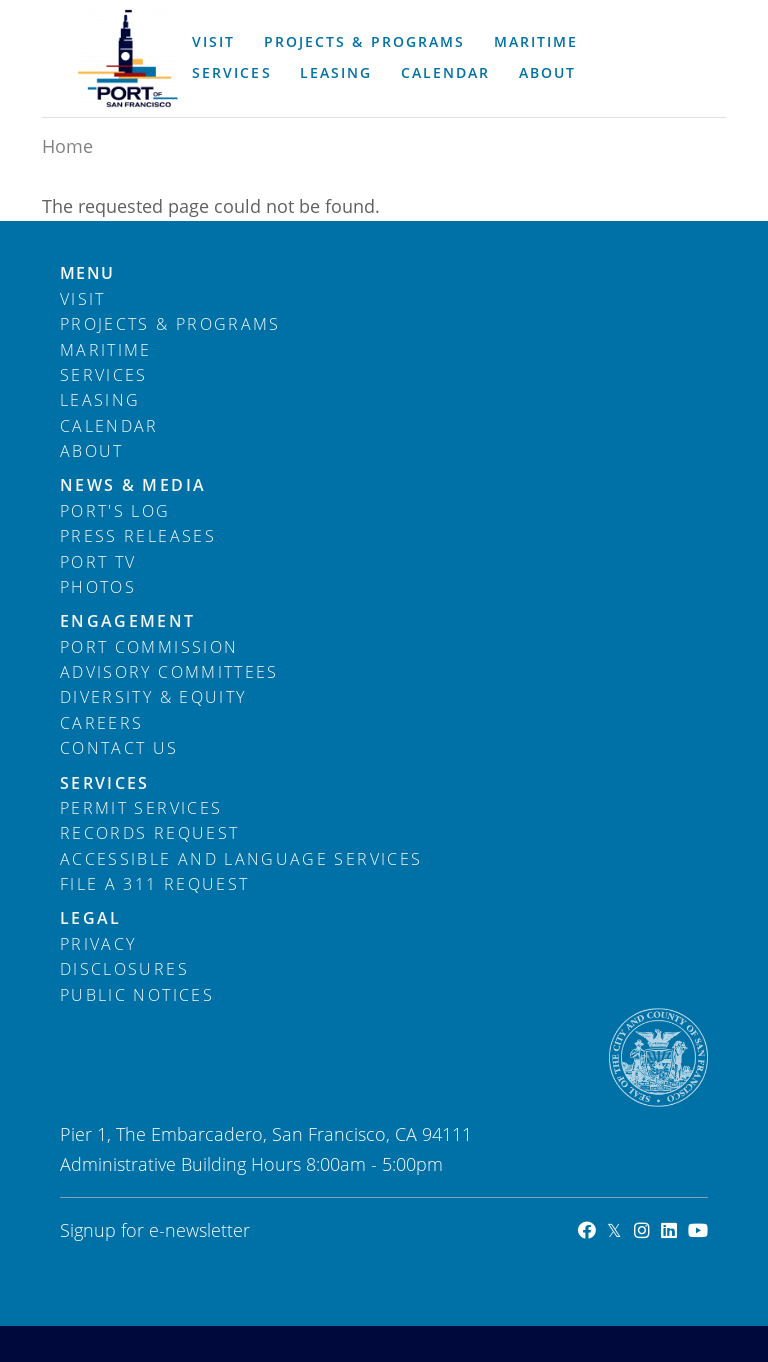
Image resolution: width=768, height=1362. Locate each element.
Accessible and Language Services (241, 859)
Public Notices (137, 995)
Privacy (98, 944)
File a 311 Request (154, 884)
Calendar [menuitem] (445, 73)
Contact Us (119, 748)
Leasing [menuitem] (336, 73)
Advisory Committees (169, 672)
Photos (98, 587)
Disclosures (124, 969)
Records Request (149, 833)
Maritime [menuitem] (536, 42)
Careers (101, 723)
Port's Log (115, 511)
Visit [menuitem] (213, 42)
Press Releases (138, 536)
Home (67, 146)
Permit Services (141, 808)
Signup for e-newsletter (155, 1230)
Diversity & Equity (153, 697)
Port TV (98, 562)
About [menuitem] (547, 73)
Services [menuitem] (231, 73)
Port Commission (149, 647)
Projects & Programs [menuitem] (364, 42)
